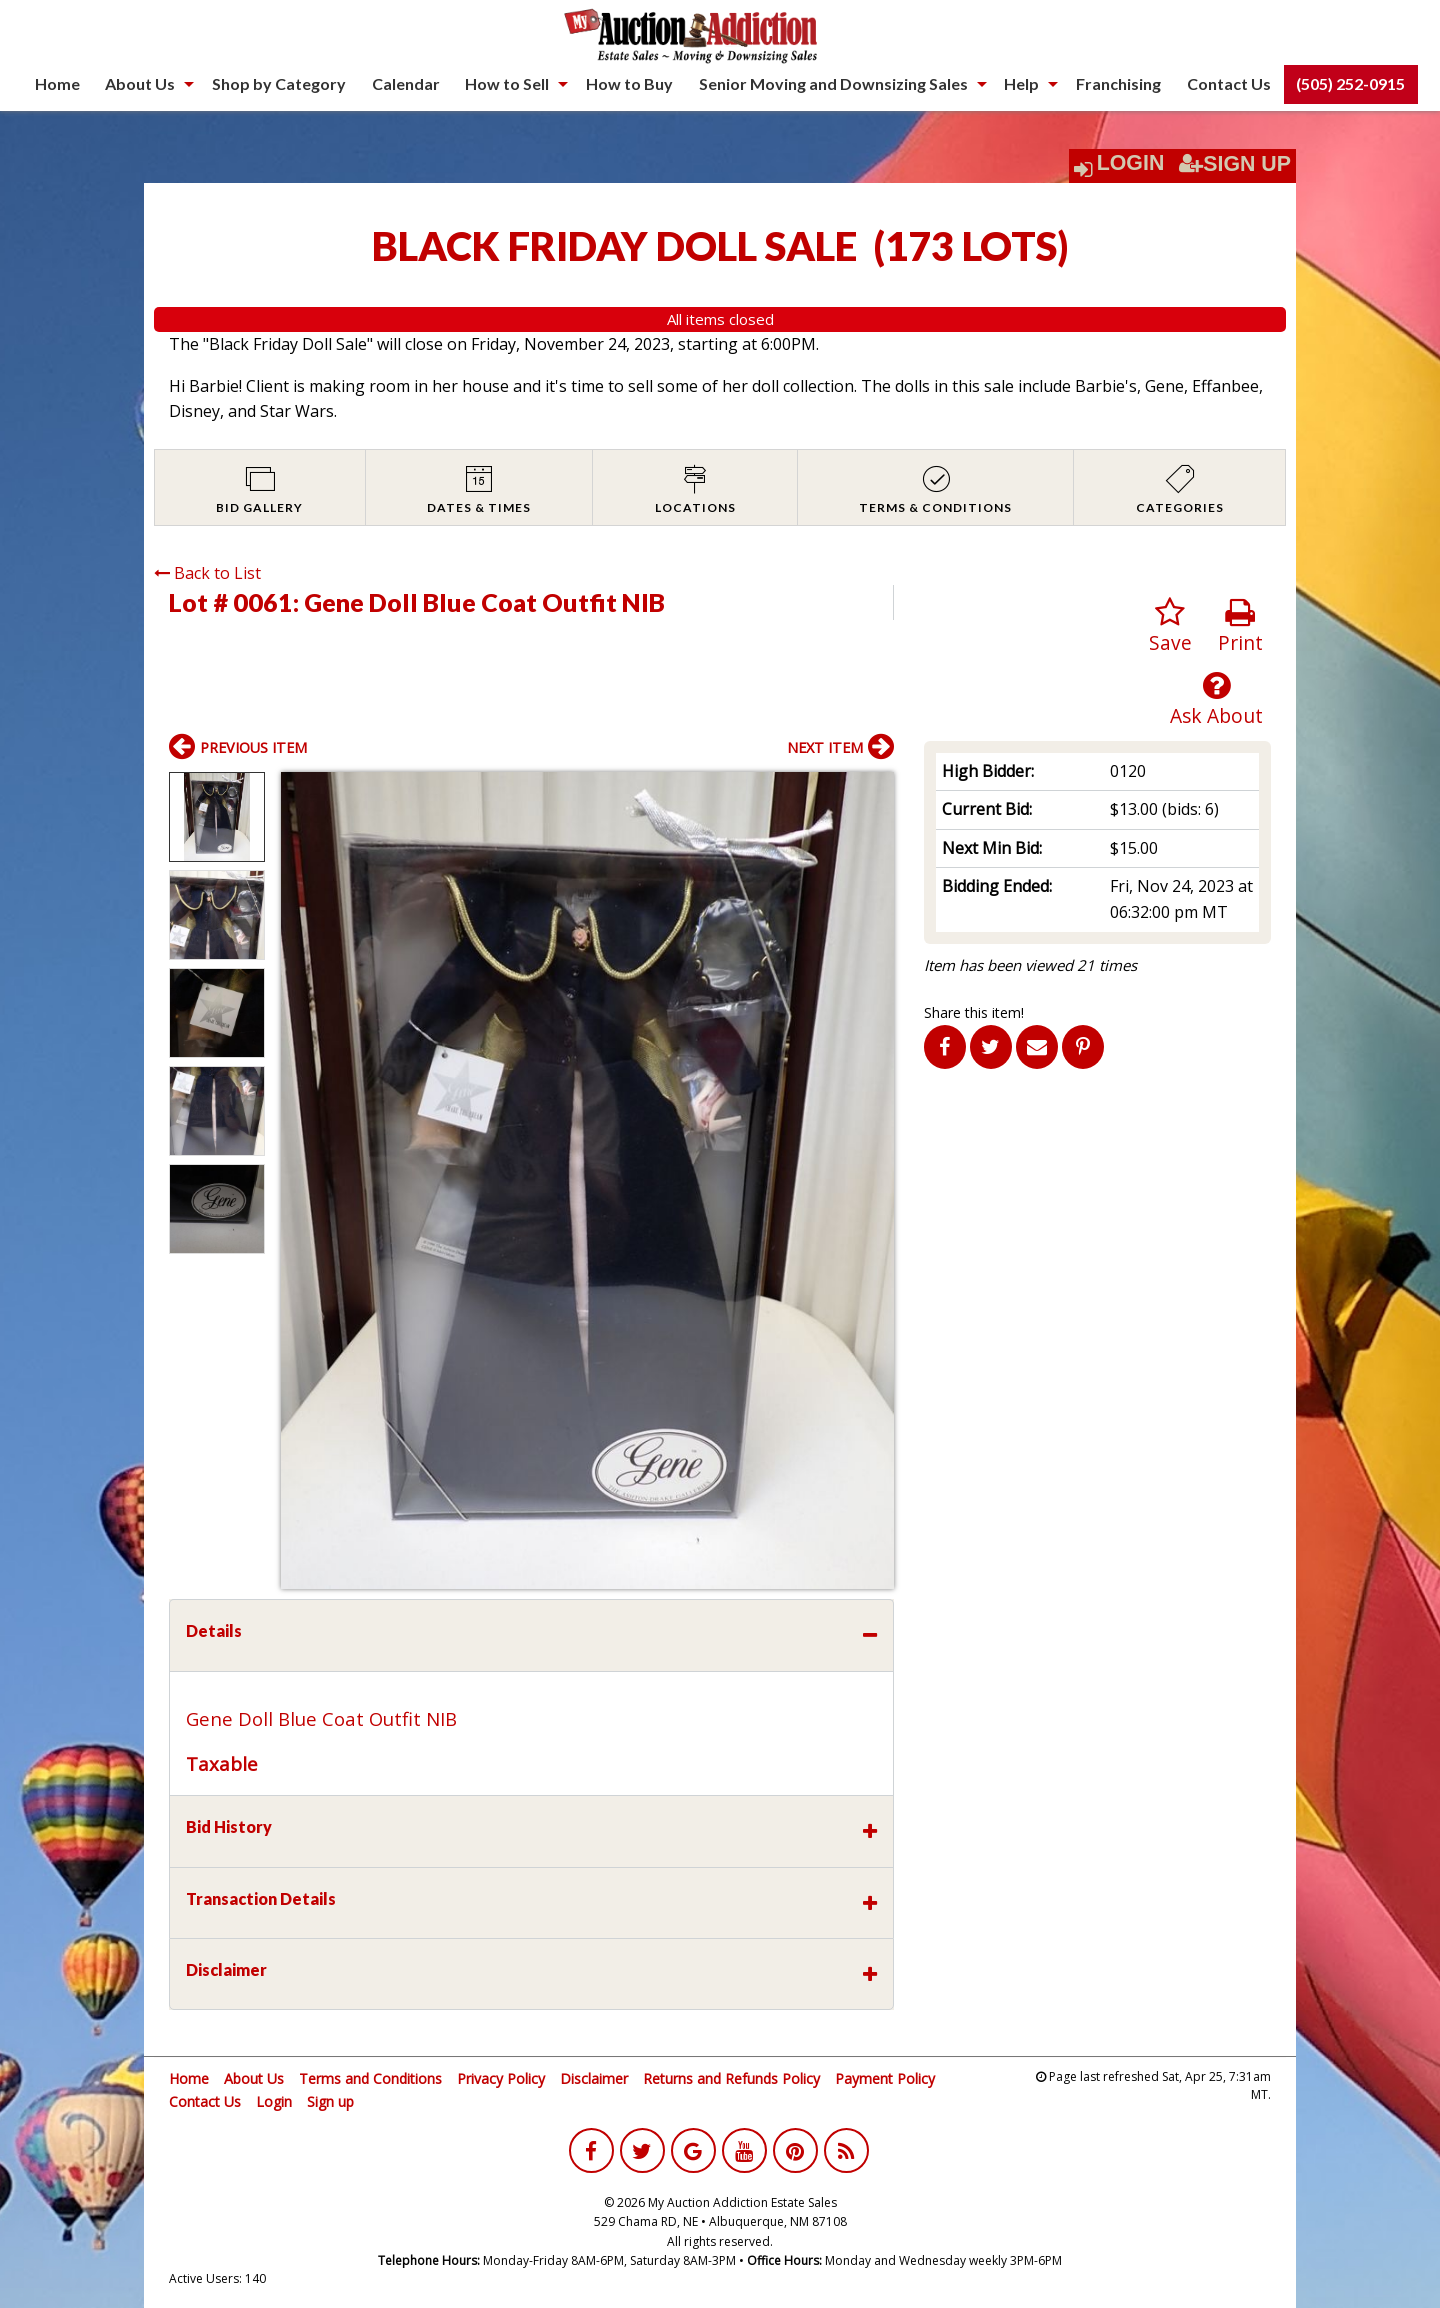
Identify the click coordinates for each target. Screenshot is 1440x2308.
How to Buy (629, 83)
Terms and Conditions (370, 2078)
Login (1131, 163)
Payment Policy (885, 2078)
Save (1170, 626)
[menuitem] (57, 84)
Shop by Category (279, 83)
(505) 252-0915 (1350, 83)
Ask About (1216, 699)
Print (1240, 626)
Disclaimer (594, 2078)
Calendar (406, 83)
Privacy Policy (501, 2078)
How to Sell (507, 83)
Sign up (330, 2101)
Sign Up (1235, 164)
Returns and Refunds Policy (731, 2078)
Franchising (1118, 83)
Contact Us (1229, 83)
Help (1021, 83)
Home (57, 83)
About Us (140, 83)
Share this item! (974, 1012)
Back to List (207, 573)
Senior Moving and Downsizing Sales (833, 83)
